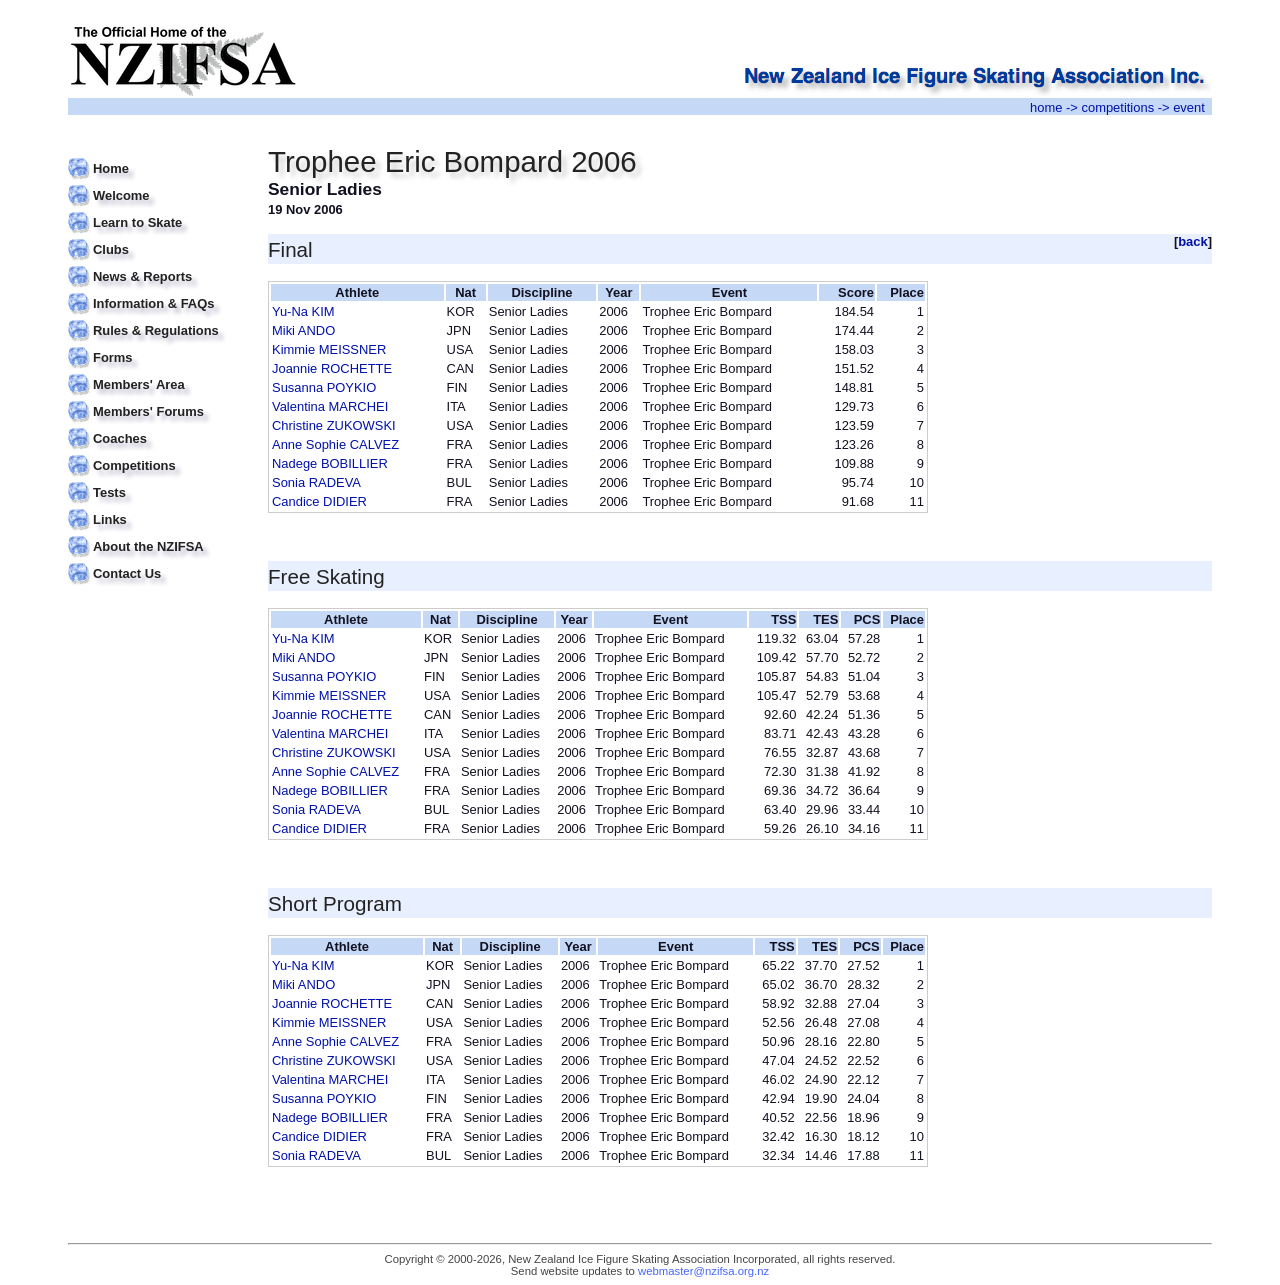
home (1046, 107)
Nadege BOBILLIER (330, 463)
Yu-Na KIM (303, 311)
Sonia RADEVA (316, 482)
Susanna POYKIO (324, 387)
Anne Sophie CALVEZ (335, 444)
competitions (1117, 107)
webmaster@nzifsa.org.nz (703, 1271)
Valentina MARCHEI (330, 406)
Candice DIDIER (319, 501)
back (1193, 241)
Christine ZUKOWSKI (334, 425)
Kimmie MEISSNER (329, 349)
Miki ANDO (303, 330)
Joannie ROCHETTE (332, 368)
